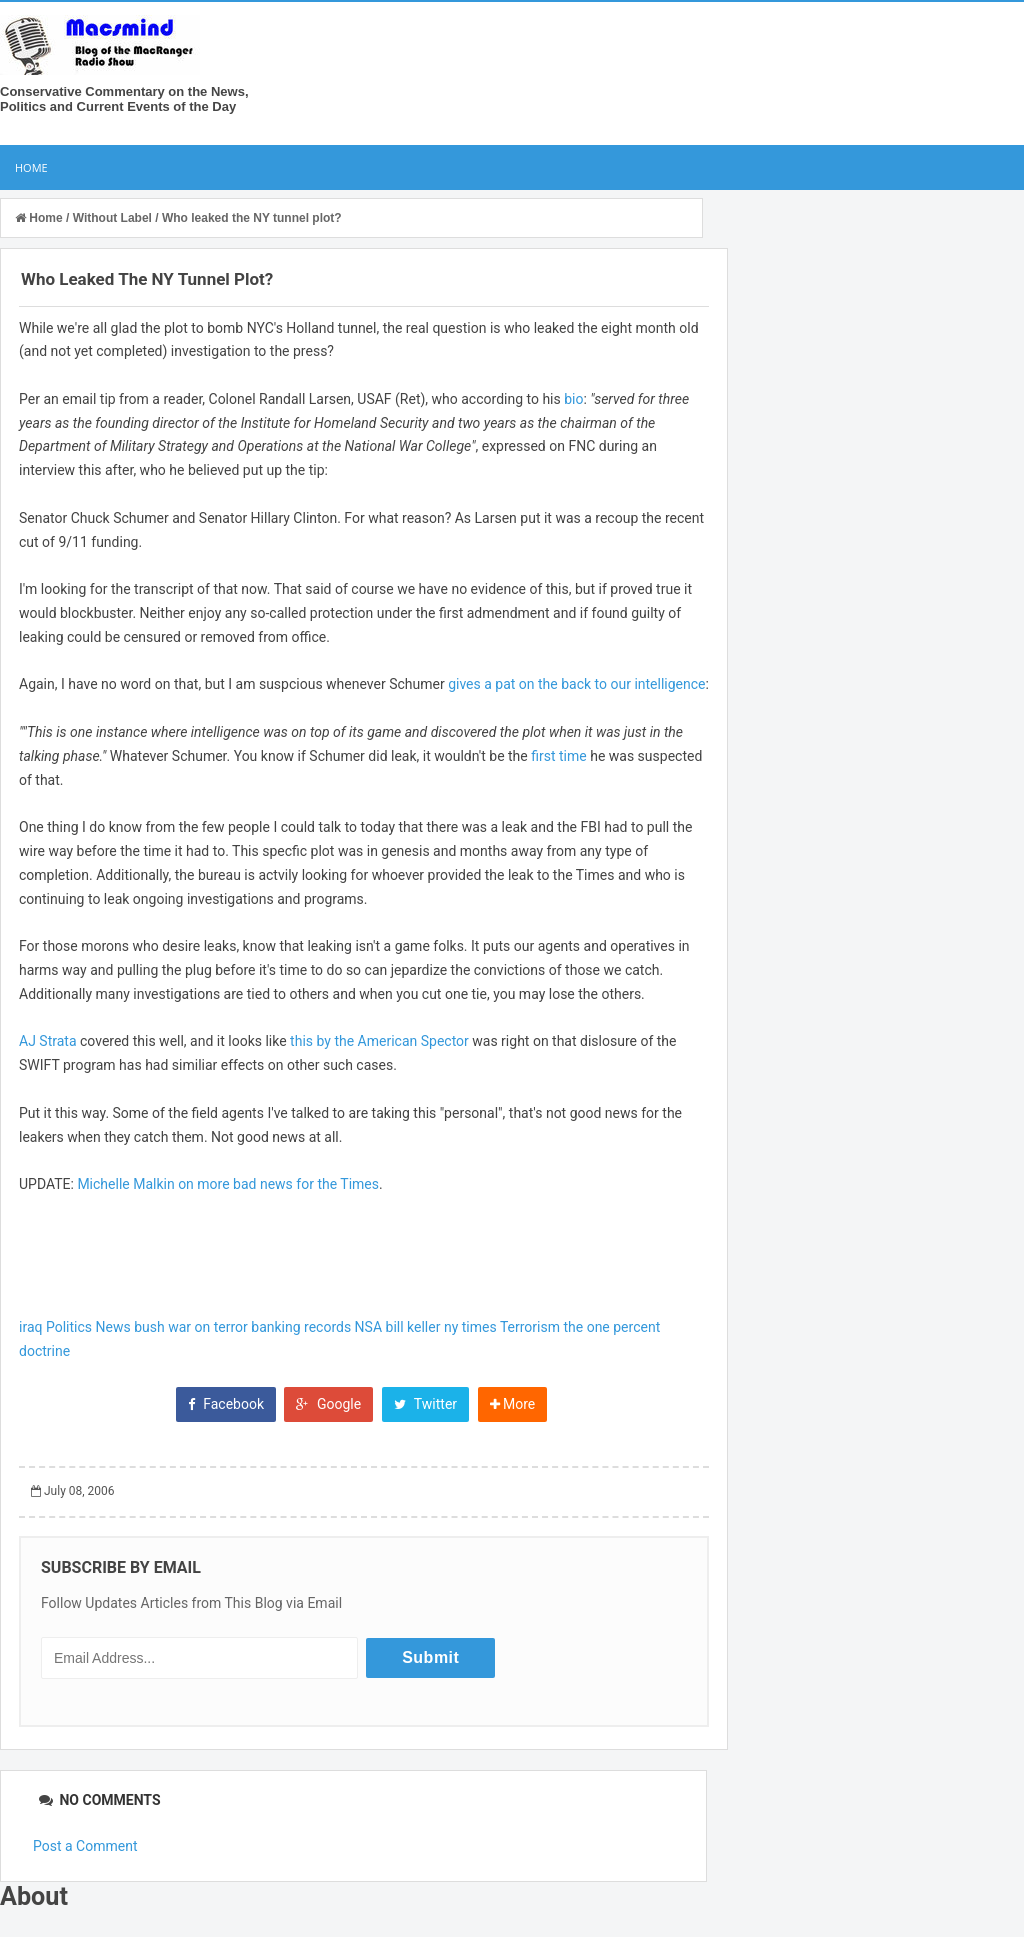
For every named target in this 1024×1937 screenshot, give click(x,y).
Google (328, 1404)
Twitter (425, 1404)
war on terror (208, 1327)
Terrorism (530, 1327)
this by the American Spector (379, 1041)
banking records (301, 1327)
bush (149, 1327)
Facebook (226, 1404)
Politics (69, 1327)
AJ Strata (48, 1041)
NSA (368, 1327)
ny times (470, 1327)
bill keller (413, 1327)
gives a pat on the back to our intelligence (576, 684)
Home (31, 167)
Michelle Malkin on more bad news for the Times (228, 1184)
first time (558, 756)
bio (573, 399)
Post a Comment (85, 1846)
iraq (30, 1327)
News (113, 1327)
